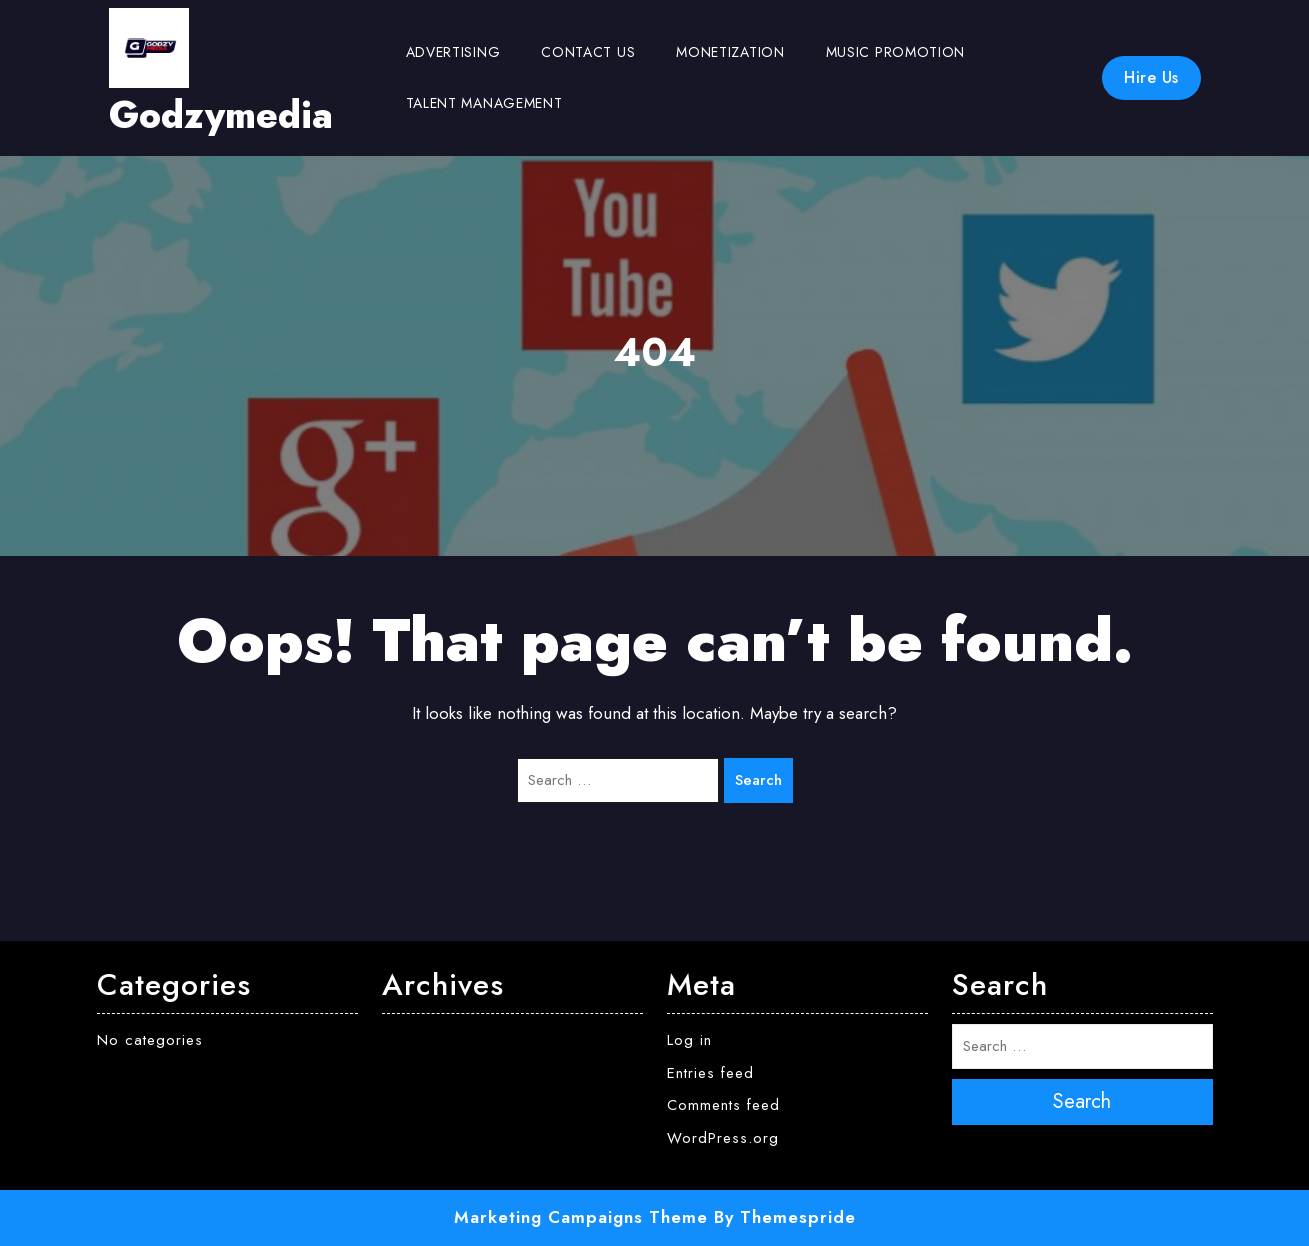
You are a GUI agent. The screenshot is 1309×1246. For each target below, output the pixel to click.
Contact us (588, 52)
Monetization (730, 52)
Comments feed (723, 1105)
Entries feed (710, 1073)
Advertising (453, 52)
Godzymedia (221, 115)
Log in (689, 1040)
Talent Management (484, 103)
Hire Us (1151, 77)
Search (758, 780)
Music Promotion (896, 52)
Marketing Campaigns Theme (581, 1217)
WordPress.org (723, 1138)
